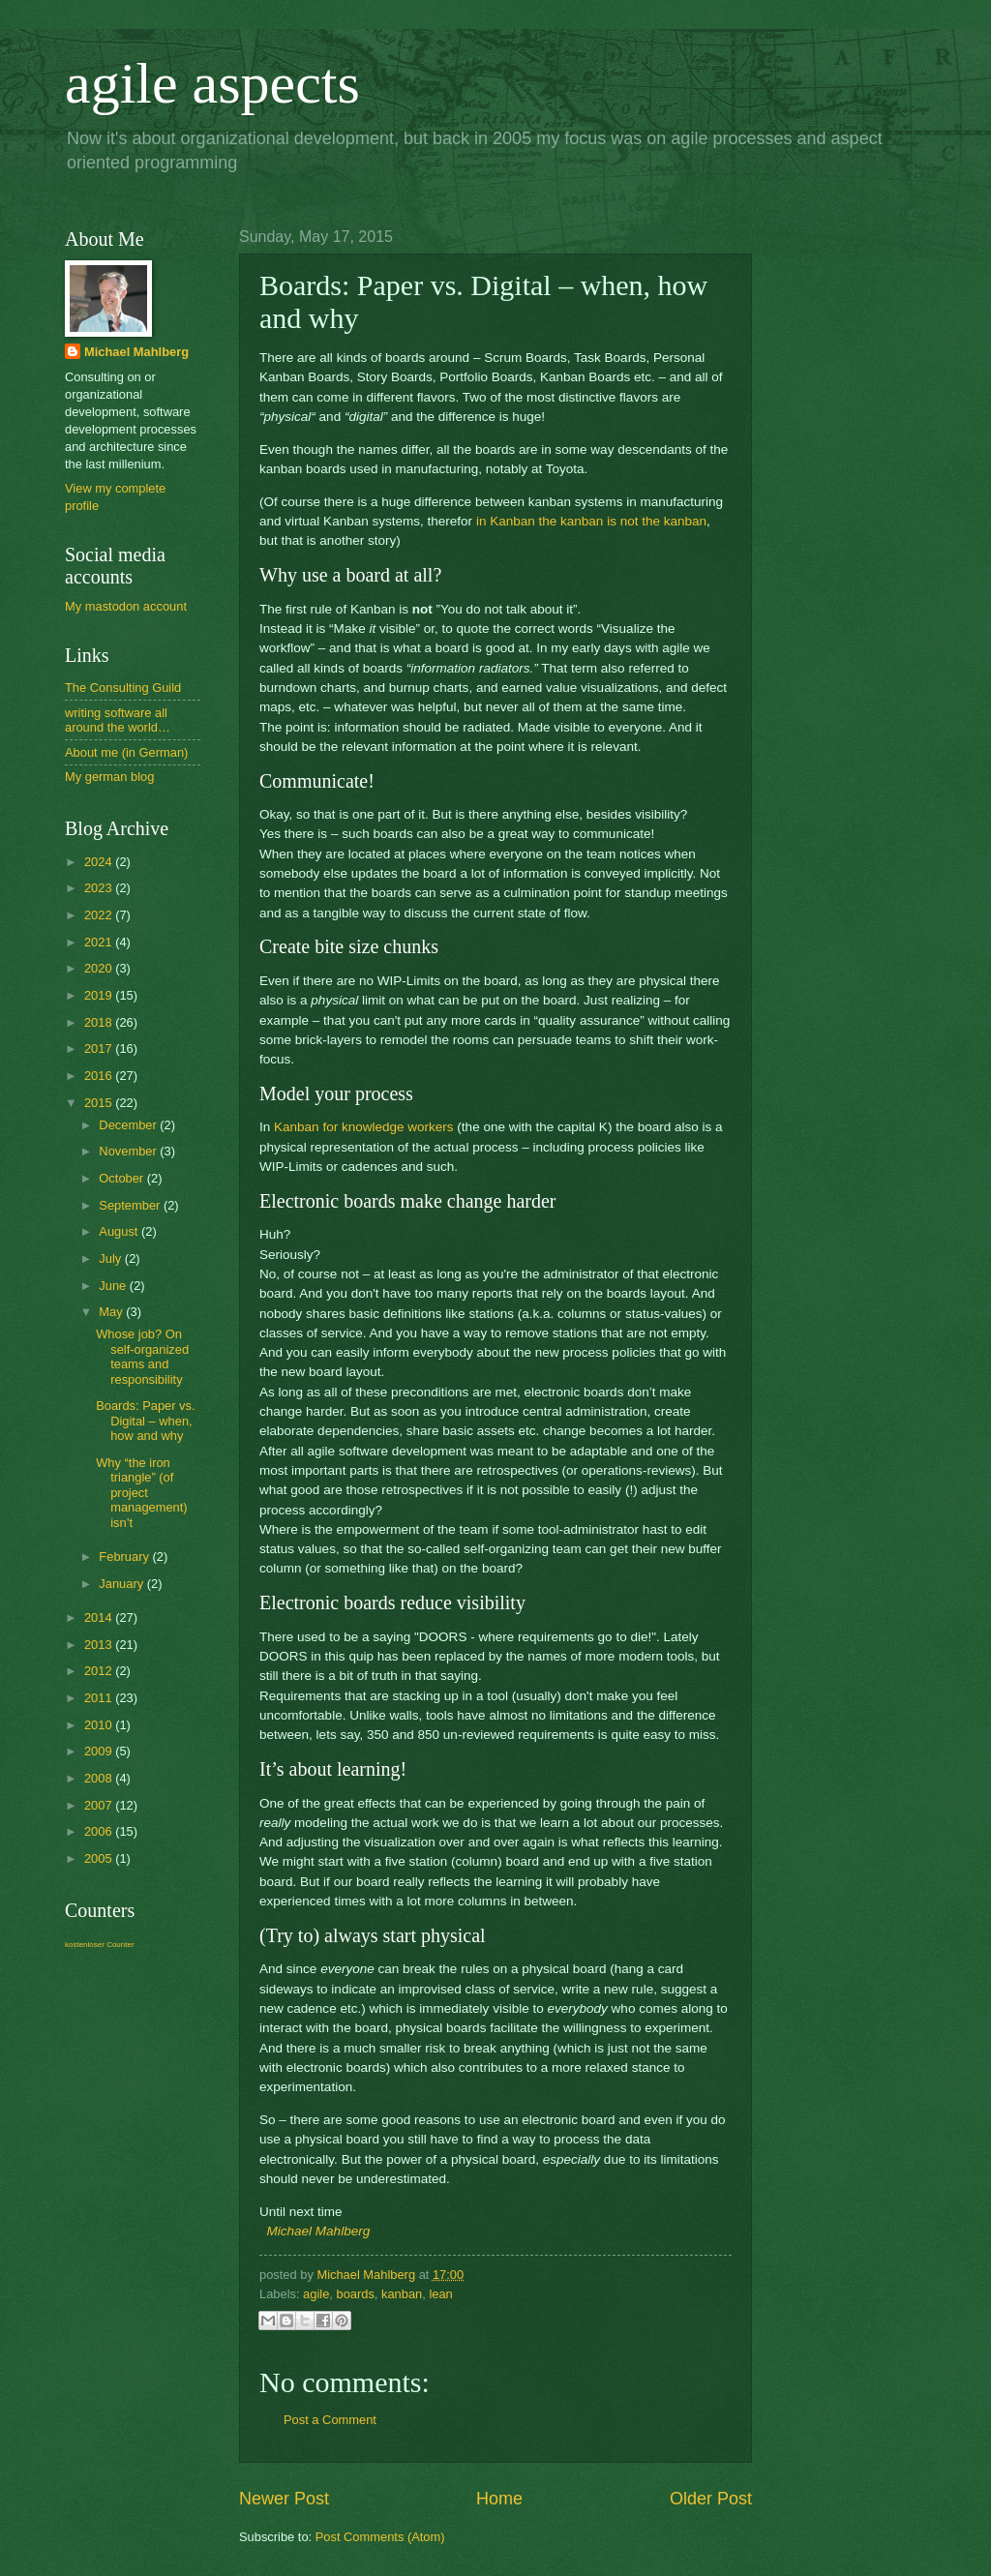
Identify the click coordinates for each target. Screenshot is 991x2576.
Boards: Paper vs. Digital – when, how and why (145, 1420)
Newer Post (284, 2498)
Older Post (711, 2498)
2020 (99, 968)
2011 (99, 1698)
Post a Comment (330, 2419)
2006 (99, 1831)
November (129, 1151)
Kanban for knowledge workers (364, 1127)
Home (499, 2498)
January (122, 1583)
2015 (99, 1102)
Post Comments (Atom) (380, 2537)
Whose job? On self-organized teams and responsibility (142, 1356)
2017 (99, 1048)
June (114, 1285)
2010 (99, 1725)
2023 (99, 888)
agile (316, 2294)
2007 (99, 1805)
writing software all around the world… (117, 719)
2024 (99, 861)
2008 (99, 1778)
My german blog (109, 776)
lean (440, 2294)
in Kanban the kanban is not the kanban (591, 521)
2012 (99, 1670)
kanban (401, 2294)
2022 (99, 915)
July (111, 1258)
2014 (99, 1617)
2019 (99, 995)
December (129, 1125)
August (120, 1231)
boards (355, 2294)
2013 (99, 1644)
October (122, 1178)
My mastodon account (126, 606)
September (131, 1205)
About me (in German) (126, 752)
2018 (99, 1022)
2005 (99, 1858)
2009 (99, 1751)
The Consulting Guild (123, 687)
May (112, 1311)
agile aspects (212, 83)
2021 (99, 942)
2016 (99, 1075)
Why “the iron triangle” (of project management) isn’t (141, 1492)
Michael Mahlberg (319, 2231)
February (125, 1556)
